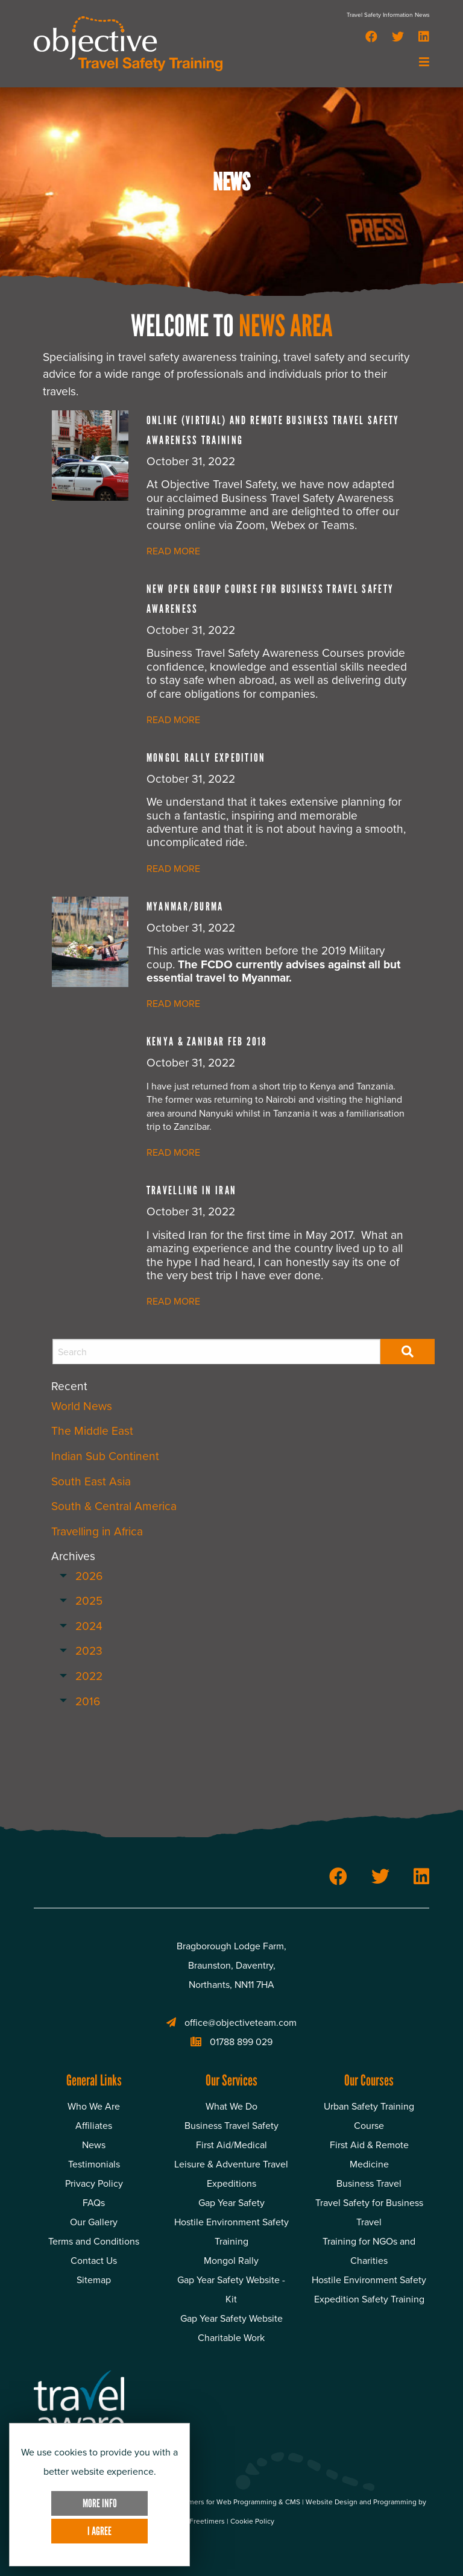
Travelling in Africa (97, 1531)
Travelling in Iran (191, 1190)
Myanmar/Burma (185, 907)
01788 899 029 (231, 2042)
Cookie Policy (252, 2521)
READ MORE (173, 551)
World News (81, 1406)
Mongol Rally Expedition (206, 758)
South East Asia (91, 1481)
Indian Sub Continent (105, 1456)
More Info (100, 2503)
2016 (87, 1701)
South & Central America (114, 1506)
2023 (88, 1650)
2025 (88, 1600)
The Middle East (92, 1431)
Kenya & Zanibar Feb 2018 (206, 1041)
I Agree (99, 2531)
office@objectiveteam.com (231, 2022)
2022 (88, 1676)
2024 (88, 1626)
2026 (88, 1576)
